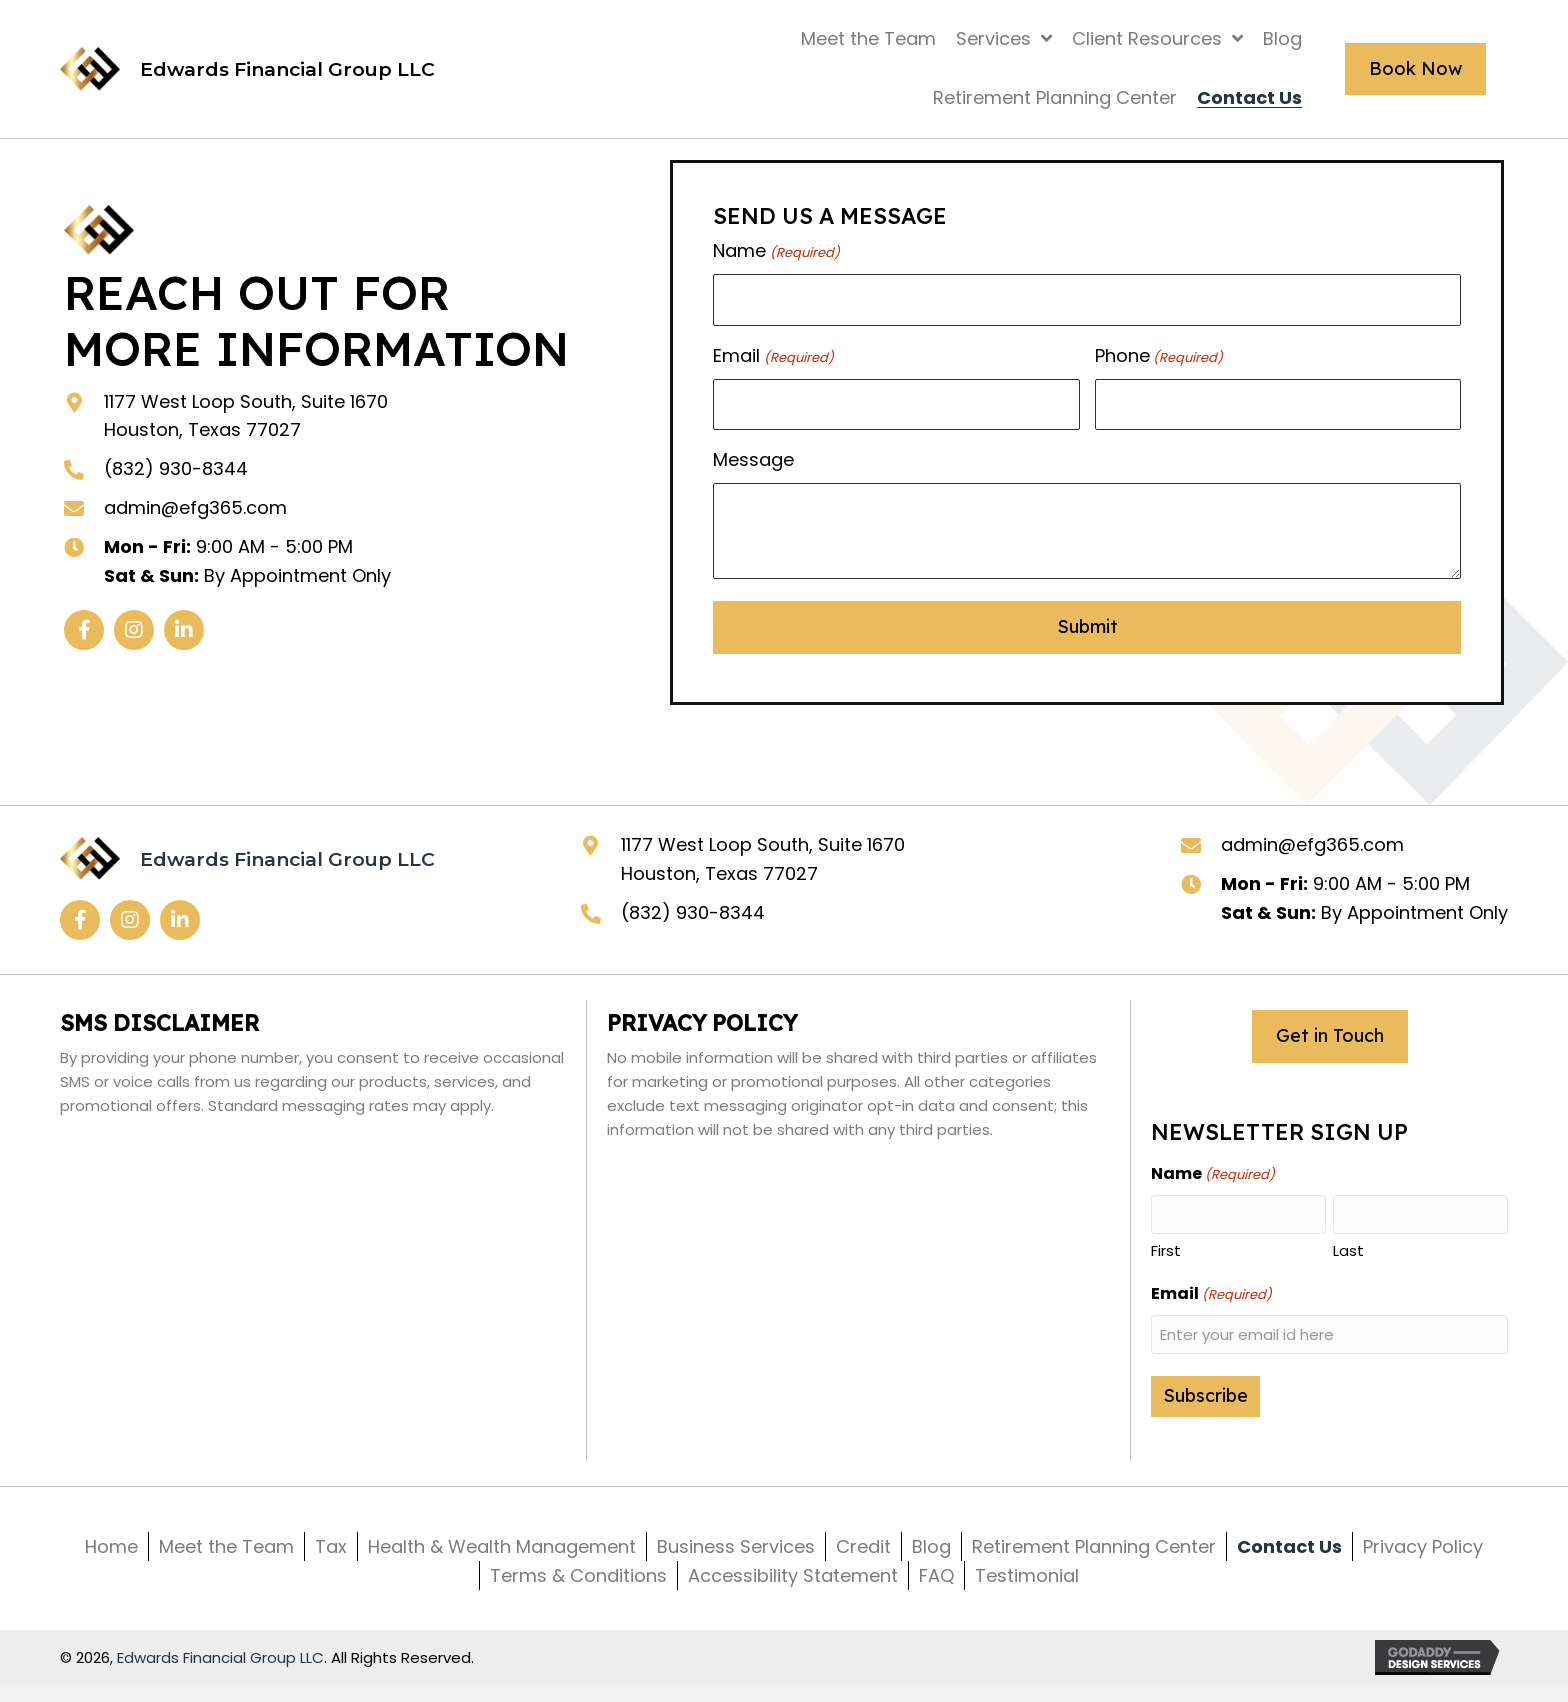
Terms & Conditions (578, 1575)
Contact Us (1289, 1546)
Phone (1159, 356)
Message (753, 459)
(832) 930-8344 (176, 468)
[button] (84, 630)
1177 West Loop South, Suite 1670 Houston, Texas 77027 (763, 859)
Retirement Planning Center (1094, 1546)
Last (1348, 1250)
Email (773, 356)
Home (111, 1546)
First (1166, 1250)
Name (776, 251)
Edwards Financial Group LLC (220, 1657)
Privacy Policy (1423, 1546)
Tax (331, 1546)
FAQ (936, 1575)
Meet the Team (226, 1546)
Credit (863, 1546)
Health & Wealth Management (502, 1546)
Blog (931, 1546)
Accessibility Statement (793, 1575)
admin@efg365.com (195, 507)
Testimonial (1027, 1575)
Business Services (736, 1546)
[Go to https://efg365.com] (247, 68)
